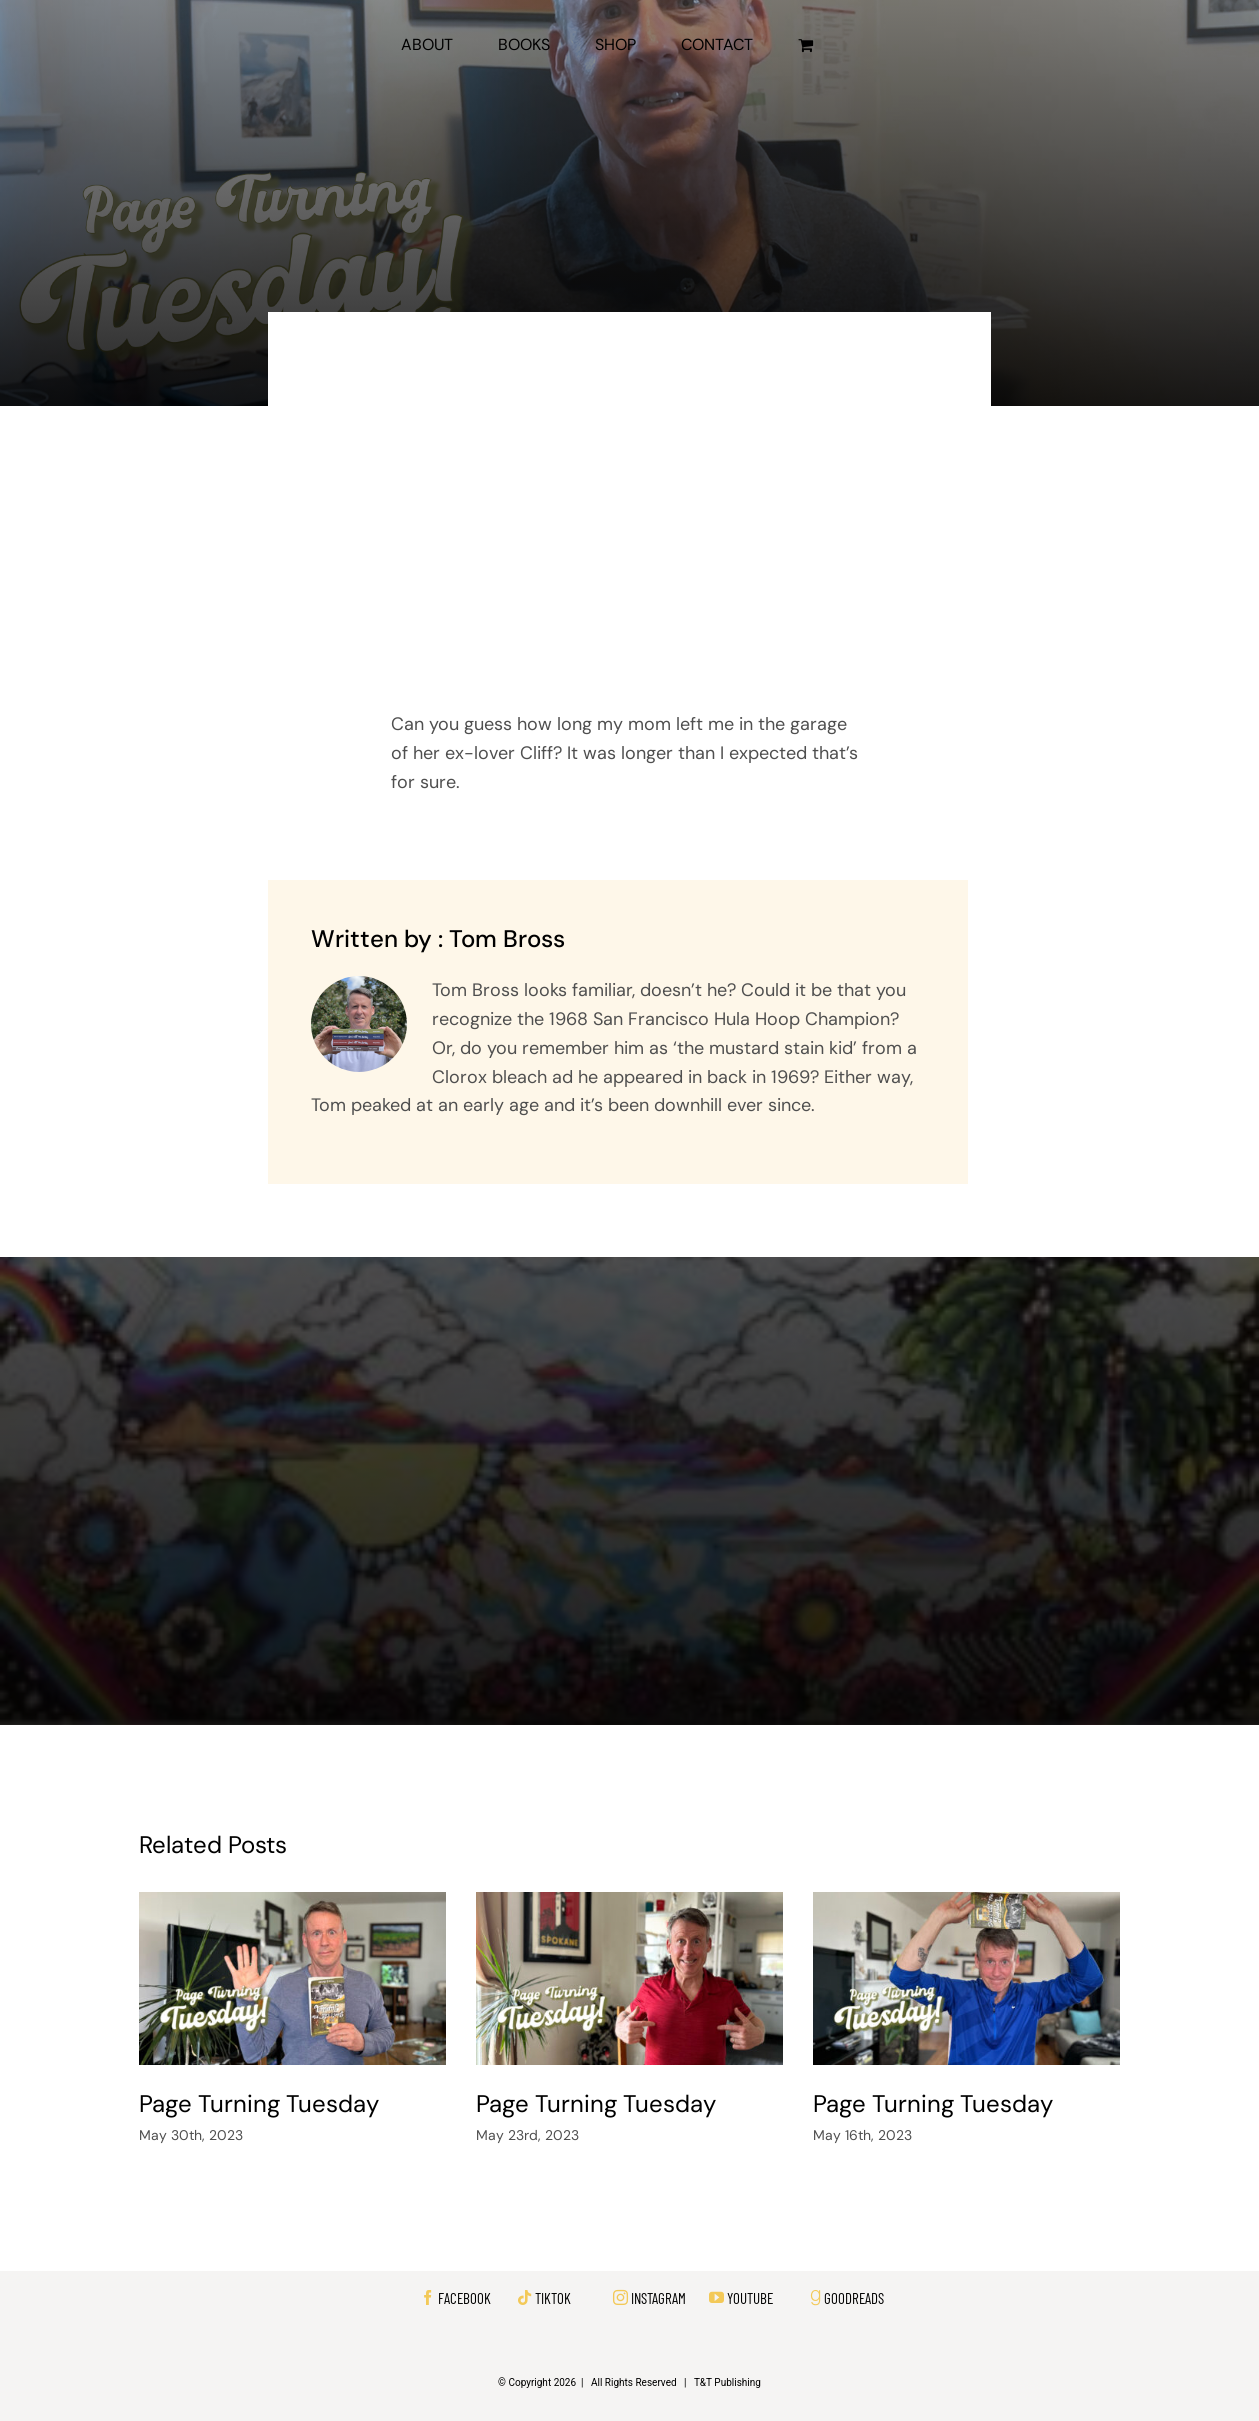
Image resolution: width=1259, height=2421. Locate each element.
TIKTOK (553, 2298)
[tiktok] (524, 2297)
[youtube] (716, 2297)
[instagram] (620, 2297)
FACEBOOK (464, 2298)
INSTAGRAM (658, 2298)
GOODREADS (854, 2298)
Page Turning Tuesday (259, 2103)
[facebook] (427, 2297)
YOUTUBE (750, 2298)
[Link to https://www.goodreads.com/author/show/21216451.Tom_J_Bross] (815, 2297)
